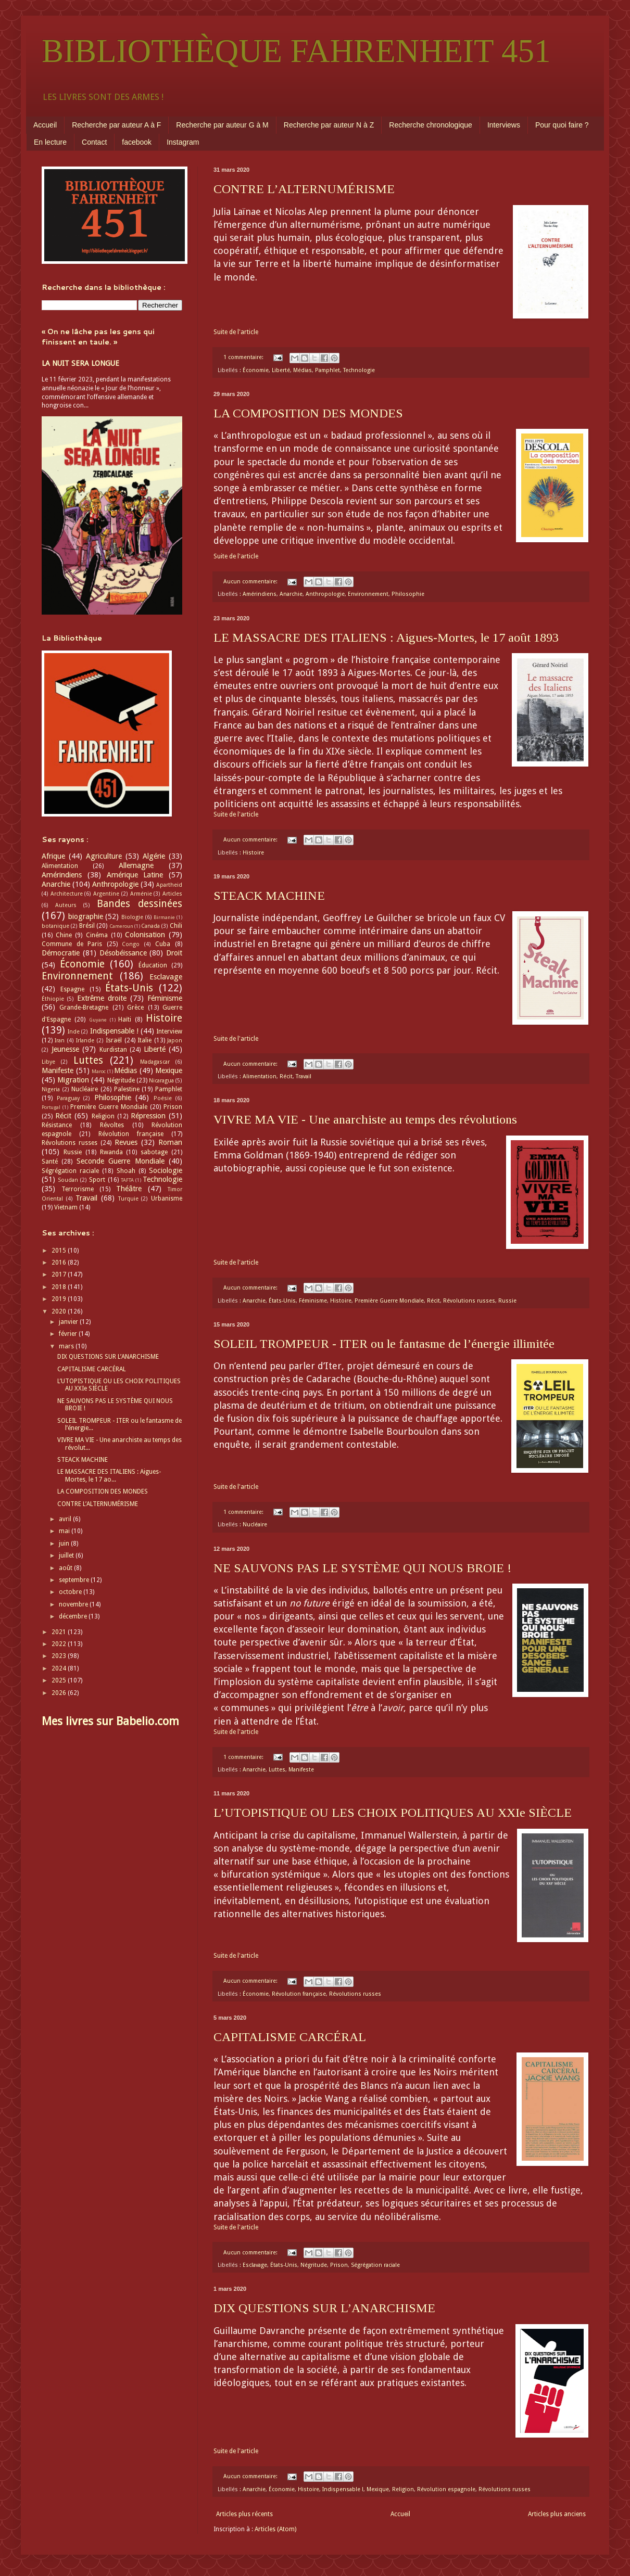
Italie (144, 1040)
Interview (169, 1031)
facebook (137, 142)
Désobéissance (123, 953)
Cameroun (121, 926)
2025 (60, 1680)
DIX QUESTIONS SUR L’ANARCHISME (324, 2308)
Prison (339, 2265)
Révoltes (112, 1125)
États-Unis (282, 1300)
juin (65, 1543)
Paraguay (68, 1098)
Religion (403, 2489)
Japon (174, 1040)
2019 (60, 1299)
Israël (114, 1040)
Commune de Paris (72, 944)
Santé (50, 1161)
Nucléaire (255, 1524)
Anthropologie (325, 594)
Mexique (378, 2489)
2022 (60, 1644)
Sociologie (165, 1170)
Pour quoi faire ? (562, 125)
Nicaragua (161, 1080)
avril (66, 1519)
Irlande (85, 1040)
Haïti (124, 1019)
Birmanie (164, 917)
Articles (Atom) (275, 2529)
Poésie (163, 1098)
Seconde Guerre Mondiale (121, 1161)
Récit (286, 1076)
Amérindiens (259, 594)
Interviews (503, 125)
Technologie (359, 370)
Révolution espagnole (446, 2489)
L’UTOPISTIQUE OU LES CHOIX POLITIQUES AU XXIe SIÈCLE (392, 1812)
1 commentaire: (244, 357)
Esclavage (255, 2265)
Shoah (126, 1171)
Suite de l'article (235, 332)
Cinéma (97, 935)
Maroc (99, 1071)
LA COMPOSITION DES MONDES (308, 413)
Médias (302, 370)
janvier (69, 1321)
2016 (60, 1262)
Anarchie (291, 594)
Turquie (128, 1198)
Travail (303, 1076)
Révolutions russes (469, 1300)
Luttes (277, 1769)
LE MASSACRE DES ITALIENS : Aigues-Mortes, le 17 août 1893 (386, 637)
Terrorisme (77, 1189)
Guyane (98, 1020)
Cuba (162, 944)
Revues (126, 1142)
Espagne (72, 989)
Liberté (281, 370)
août (66, 1568)
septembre (75, 1580)
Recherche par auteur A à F (116, 125)
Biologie (132, 917)
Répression (148, 1116)
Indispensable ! (342, 2489)
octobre (71, 1592)
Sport (97, 1179)
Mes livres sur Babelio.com (110, 1721)
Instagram (183, 142)
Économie (256, 370)
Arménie (141, 893)
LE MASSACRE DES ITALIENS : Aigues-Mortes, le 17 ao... (109, 1475)
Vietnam (66, 1207)
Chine (64, 935)
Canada (150, 926)
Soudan (68, 1180)
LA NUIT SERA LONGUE (80, 363)
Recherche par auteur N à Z (329, 125)
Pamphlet (327, 370)
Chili (176, 925)
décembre (74, 1616)
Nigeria (51, 1089)
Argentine (106, 893)
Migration (73, 1080)
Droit (174, 953)
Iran (60, 1040)
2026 (60, 1693)
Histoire (253, 852)
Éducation (152, 965)
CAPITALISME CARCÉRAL (289, 2037)
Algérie (154, 856)
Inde (74, 1031)
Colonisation (145, 934)
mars (67, 1346)
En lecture (50, 142)
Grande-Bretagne (83, 1007)
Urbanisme (166, 1198)
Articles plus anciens (557, 2514)
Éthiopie (53, 999)
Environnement (368, 594)
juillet (67, 1555)
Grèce (135, 1007)
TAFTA (127, 1180)
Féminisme (313, 1300)
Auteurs (66, 905)
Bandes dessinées (139, 904)
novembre (74, 1604)
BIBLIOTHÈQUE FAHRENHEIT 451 (296, 51)
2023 (60, 1656)
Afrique (53, 856)
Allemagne (136, 865)
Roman (170, 1142)
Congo (131, 944)
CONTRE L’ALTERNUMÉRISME (304, 189)
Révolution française (299, 1994)
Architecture (67, 893)
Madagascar (155, 1062)
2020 (60, 1311)
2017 (60, 1274)
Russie (507, 1300)
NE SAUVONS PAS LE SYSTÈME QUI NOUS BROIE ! (362, 1568)
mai (65, 1531)
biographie (85, 916)
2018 (60, 1287)
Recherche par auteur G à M (222, 125)
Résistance (57, 1125)
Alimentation (259, 1076)
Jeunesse (65, 1049)
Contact (94, 142)
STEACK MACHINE (269, 895)
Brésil (87, 925)
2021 (60, 1632)
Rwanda (111, 1152)
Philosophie (408, 594)
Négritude (313, 2265)
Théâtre (129, 1188)
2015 (60, 1250)
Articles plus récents (244, 2514)
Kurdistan (113, 1049)
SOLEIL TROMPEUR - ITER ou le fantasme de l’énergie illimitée (384, 1343)
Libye (48, 1062)
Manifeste (301, 1769)
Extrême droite (102, 998)
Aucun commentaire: (251, 581)
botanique (55, 926)
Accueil (45, 125)
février (69, 1333)
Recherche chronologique (430, 125)
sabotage (154, 1152)
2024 (60, 1668)
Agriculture (104, 856)
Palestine (127, 1089)
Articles (172, 893)
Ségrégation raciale (375, 2265)
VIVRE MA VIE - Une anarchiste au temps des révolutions (365, 1119)
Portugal (51, 1107)
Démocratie (61, 953)
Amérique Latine (135, 875)
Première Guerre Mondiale (389, 1300)
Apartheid (169, 885)
